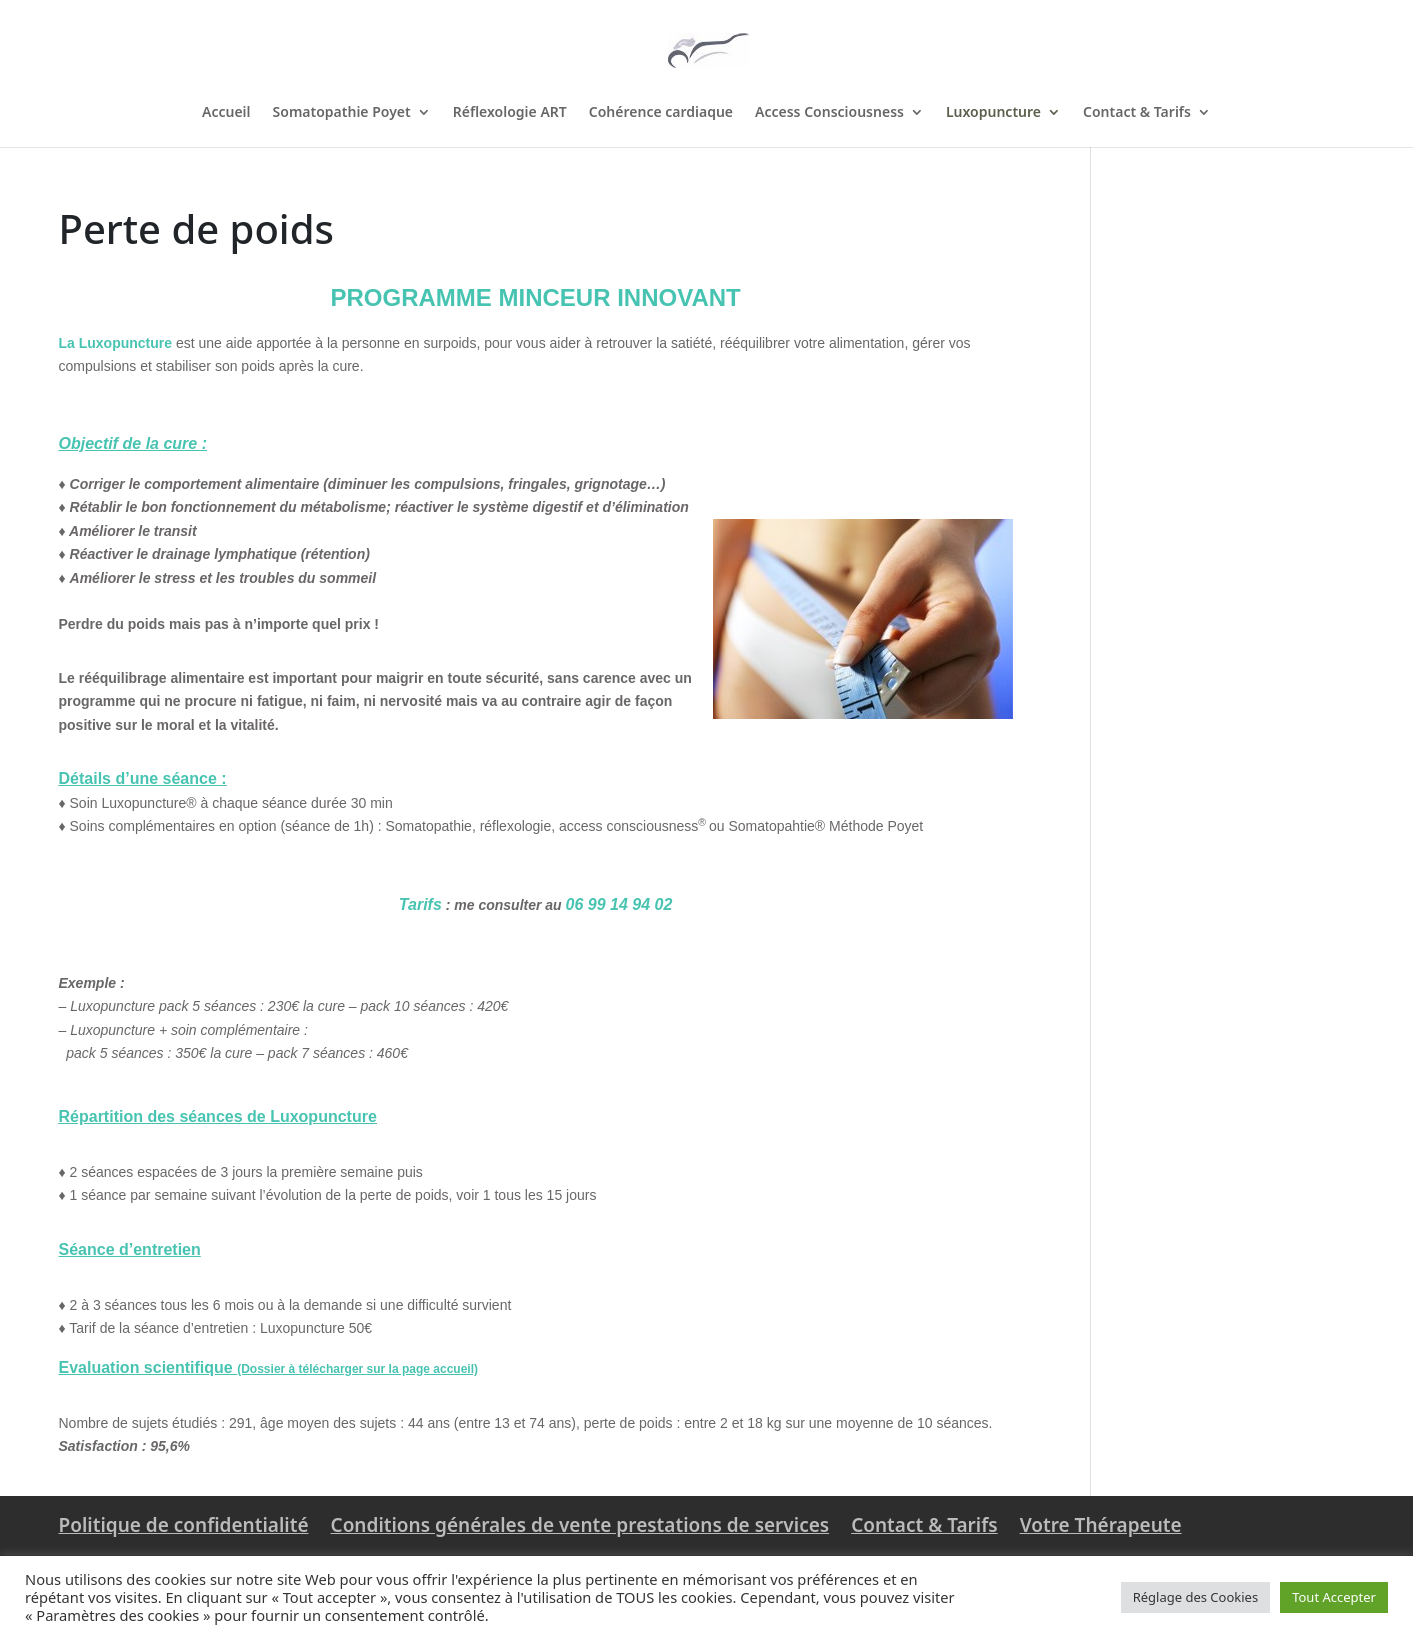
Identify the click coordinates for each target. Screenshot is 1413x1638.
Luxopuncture (993, 113)
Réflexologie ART (510, 113)
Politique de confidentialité (184, 1525)
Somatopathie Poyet (342, 113)
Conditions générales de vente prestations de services (580, 1525)
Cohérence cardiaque (661, 113)
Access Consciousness (829, 113)
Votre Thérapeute (1101, 1525)
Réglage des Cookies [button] (1196, 1597)
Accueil (226, 113)
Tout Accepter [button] (1334, 1597)
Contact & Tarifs (1137, 113)
